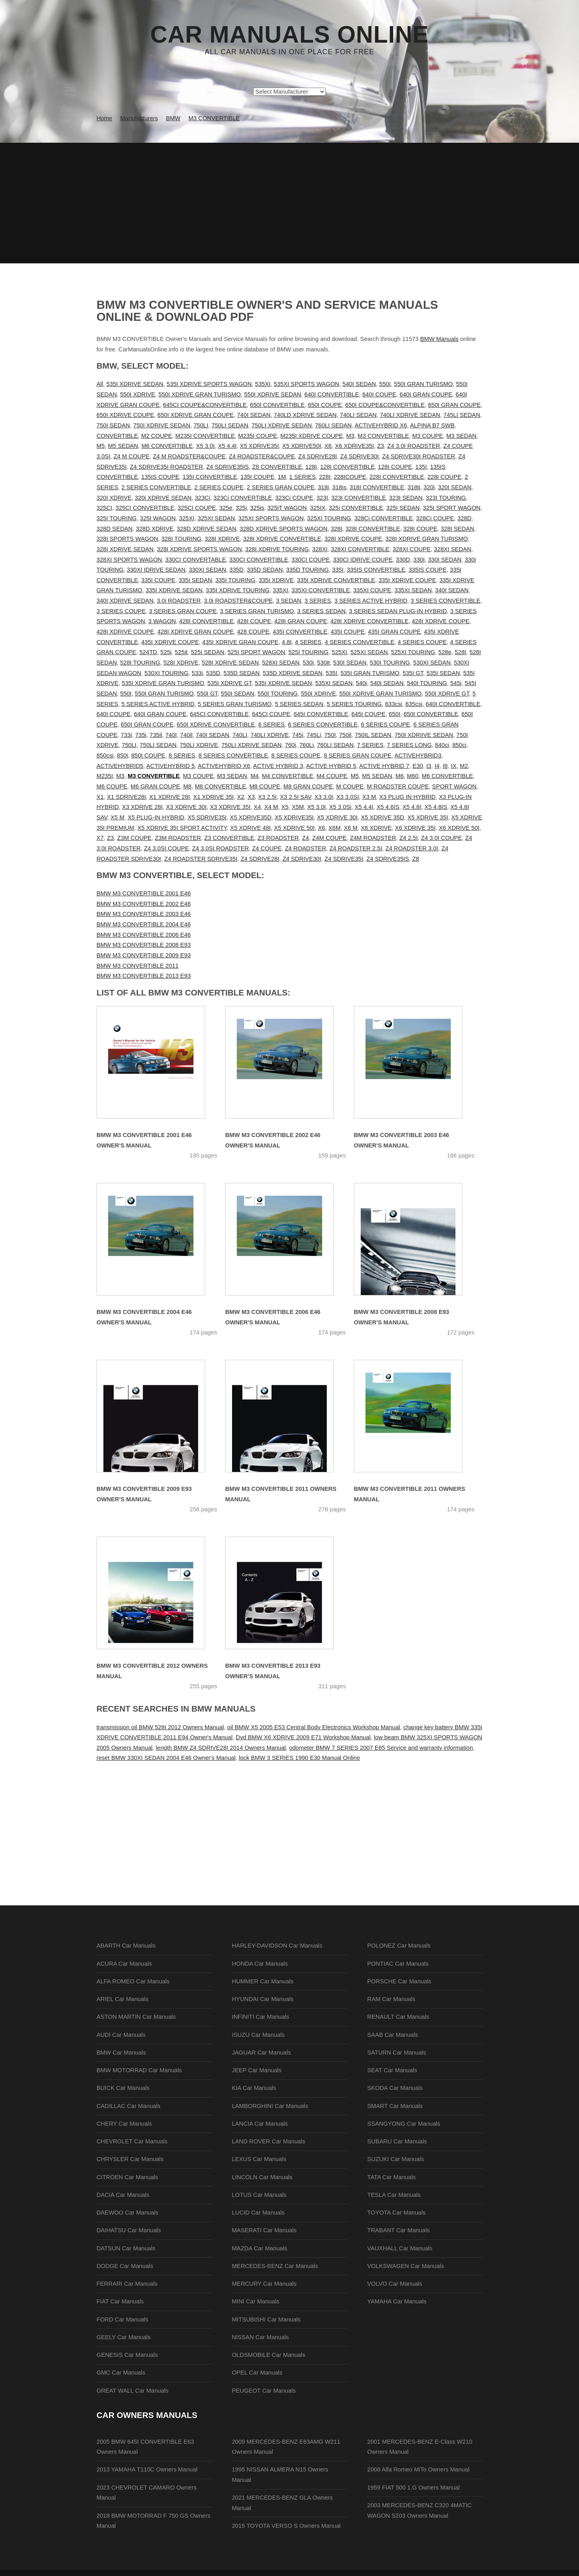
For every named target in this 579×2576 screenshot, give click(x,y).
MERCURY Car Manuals (264, 2283)
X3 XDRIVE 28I (142, 807)
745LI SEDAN (461, 415)
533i (197, 673)
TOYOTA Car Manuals (396, 2212)
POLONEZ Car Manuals (398, 1945)
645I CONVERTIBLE (321, 714)
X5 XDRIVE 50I (294, 828)
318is (339, 487)
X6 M (350, 828)
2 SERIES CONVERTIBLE (156, 487)
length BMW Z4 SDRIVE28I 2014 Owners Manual (220, 1748)
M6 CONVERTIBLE (167, 446)
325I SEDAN (403, 508)
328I (336, 528)
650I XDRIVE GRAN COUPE (196, 415)
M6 (400, 776)
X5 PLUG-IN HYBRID (155, 817)
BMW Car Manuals (121, 2052)
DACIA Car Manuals (122, 2195)
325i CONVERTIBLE (356, 508)
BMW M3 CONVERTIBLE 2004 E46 (143, 924)
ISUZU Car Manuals (258, 2035)
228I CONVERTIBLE (397, 477)
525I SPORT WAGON (256, 652)
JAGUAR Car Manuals (261, 2052)
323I (322, 498)
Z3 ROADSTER (278, 838)
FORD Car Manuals (122, 2319)
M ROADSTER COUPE (398, 786)
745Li (313, 735)
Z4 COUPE (266, 848)
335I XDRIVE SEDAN (174, 590)
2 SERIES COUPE (218, 487)
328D (465, 518)
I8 (445, 766)
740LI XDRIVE (269, 735)
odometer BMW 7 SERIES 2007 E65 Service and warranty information (381, 1748)
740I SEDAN (253, 415)
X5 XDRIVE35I (259, 446)
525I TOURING (308, 652)
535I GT (412, 673)
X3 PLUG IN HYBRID (407, 797)
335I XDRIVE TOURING (237, 590)
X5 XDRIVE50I (301, 446)
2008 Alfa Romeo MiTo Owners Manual (418, 2469)
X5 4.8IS (436, 807)
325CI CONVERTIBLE (144, 508)
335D (236, 570)
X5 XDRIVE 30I (337, 817)
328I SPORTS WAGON (127, 539)
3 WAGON (162, 621)
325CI (104, 508)
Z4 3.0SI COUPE (166, 848)
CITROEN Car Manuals (127, 2177)
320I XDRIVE (113, 498)
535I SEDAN (443, 673)
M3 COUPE (427, 436)
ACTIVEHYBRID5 (119, 766)
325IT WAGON (287, 508)
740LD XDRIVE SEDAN (305, 415)
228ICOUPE (350, 477)
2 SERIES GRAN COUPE (281, 487)
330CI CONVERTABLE (195, 559)
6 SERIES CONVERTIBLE (322, 724)
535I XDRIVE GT (229, 683)
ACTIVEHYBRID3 (417, 755)
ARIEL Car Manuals (122, 1999)
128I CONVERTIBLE (347, 467)
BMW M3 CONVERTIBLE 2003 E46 (143, 914)
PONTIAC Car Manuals (397, 1963)
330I (419, 559)
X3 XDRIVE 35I (230, 807)
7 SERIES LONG (409, 745)
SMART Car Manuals (395, 2106)
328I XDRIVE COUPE (353, 539)
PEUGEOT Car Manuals (264, 2390)
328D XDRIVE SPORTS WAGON (283, 528)
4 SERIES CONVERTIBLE (359, 642)
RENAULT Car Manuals (398, 2017)
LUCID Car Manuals (258, 2212)
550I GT (207, 693)
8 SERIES (181, 755)
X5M (298, 807)
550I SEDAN (237, 693)
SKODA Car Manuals (395, 2088)
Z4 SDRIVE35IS (227, 467)
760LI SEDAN (333, 425)
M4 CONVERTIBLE (287, 776)
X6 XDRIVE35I (354, 446)
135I (421, 467)
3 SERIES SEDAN (321, 611)
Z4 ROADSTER (305, 848)
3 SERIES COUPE (121, 611)
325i (241, 508)
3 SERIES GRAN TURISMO (257, 611)
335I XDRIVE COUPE (407, 580)
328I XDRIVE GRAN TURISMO (427, 539)
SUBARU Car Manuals (397, 2141)
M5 (100, 446)
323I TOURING (446, 498)
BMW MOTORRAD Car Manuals (139, 2070)
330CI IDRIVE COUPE (362, 559)
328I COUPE (420, 528)
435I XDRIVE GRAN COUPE (240, 642)
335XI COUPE (372, 590)
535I (331, 673)
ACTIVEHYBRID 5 (170, 766)
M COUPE (349, 786)
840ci (442, 745)
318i (323, 487)
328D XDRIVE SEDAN (206, 528)
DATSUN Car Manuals (125, 2248)
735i (140, 735)
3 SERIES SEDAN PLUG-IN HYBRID (398, 611)
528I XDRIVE (180, 662)
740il (186, 735)
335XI (280, 590)
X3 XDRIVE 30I (186, 807)
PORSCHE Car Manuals (399, 1981)
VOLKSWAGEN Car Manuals (405, 2266)
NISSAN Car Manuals (260, 2337)
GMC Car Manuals (120, 2372)
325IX (317, 508)
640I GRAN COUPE (426, 394)
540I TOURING (427, 683)
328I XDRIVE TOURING (277, 549)
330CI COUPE (311, 559)
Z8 (415, 859)
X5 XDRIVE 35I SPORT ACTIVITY (182, 828)
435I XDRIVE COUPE (170, 642)
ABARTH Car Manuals (125, 1945)
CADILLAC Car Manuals (128, 2106)
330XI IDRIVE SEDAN (156, 570)
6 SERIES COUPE (385, 724)
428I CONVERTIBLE (206, 621)
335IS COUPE (428, 570)
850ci (459, 745)
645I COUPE (368, 714)
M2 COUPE (156, 436)
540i (361, 683)
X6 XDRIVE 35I (415, 828)
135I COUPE (257, 477)
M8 (187, 786)
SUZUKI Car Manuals (395, 2159)
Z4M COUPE (329, 838)
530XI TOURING (166, 673)
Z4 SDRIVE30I (359, 456)
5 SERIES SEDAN (299, 704)
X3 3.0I (323, 797)
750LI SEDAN (229, 425)
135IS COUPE (160, 477)
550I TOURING (278, 693)
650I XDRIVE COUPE (125, 415)
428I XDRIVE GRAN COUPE (196, 631)
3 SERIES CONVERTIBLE (445, 600)
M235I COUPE (257, 436)
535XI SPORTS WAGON (306, 384)
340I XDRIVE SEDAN (125, 600)
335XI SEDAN (413, 590)
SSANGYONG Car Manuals (403, 2123)
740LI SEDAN (358, 415)
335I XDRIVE (276, 580)
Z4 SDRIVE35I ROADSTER (166, 467)
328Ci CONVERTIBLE (383, 518)
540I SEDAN (359, 384)
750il (345, 735)
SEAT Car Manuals (392, 2070)
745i (298, 735)
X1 (100, 797)
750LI (200, 425)
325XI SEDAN (216, 518)
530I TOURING (390, 662)
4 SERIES (308, 642)
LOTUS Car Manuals (259, 2195)
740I (171, 735)
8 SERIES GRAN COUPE (358, 755)
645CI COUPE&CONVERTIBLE (204, 405)
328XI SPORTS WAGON (129, 559)
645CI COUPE (271, 714)
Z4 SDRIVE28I (317, 456)
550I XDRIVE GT (447, 693)
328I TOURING (181, 539)
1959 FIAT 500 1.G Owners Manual (413, 2487)
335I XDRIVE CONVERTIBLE (336, 580)
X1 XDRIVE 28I (169, 797)
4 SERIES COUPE (422, 642)
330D (403, 559)
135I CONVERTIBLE (210, 477)
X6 (328, 446)
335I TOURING (235, 580)
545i (456, 683)
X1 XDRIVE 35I (213, 797)
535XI (262, 384)
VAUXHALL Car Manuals (399, 2248)
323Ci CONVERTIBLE (243, 498)
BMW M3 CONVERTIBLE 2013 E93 (143, 976)
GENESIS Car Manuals (127, 2355)
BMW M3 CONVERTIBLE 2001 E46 (143, 893)
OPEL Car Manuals (257, 2372)
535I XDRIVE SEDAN (134, 384)
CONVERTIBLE (117, 436)
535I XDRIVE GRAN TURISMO (163, 683)
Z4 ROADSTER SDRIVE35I (201, 859)
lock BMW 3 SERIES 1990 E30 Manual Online (299, 1758)
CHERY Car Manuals (124, 2123)
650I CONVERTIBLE (277, 405)
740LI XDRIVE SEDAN (410, 415)
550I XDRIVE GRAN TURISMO (199, 394)
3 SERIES (317, 600)
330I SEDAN (444, 559)
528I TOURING (140, 662)
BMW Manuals (439, 339)
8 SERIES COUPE (295, 755)
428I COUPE (254, 621)
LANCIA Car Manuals (260, 2123)
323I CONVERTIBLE (358, 498)
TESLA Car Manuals (394, 2195)
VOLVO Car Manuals (394, 2283)
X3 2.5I (267, 797)
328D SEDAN (114, 528)
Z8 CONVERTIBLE (277, 467)
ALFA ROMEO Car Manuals (133, 1981)
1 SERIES (302, 477)
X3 (251, 797)
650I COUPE (325, 405)
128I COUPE (395, 467)
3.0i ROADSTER (179, 600)
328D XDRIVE (155, 528)
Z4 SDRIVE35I (343, 859)
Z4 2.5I (408, 838)
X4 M (271, 807)
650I (394, 714)
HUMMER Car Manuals (263, 1981)
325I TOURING (116, 518)
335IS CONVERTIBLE (376, 570)
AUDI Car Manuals (121, 2035)
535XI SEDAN (334, 683)
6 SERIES (271, 724)
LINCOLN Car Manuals (262, 2177)
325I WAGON (158, 518)
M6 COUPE (111, 786)
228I (325, 477)
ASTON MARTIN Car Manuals (136, 2017)
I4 (437, 766)
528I (460, 652)
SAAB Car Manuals (392, 2035)
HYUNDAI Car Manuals (263, 1999)
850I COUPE (148, 755)
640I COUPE (379, 394)
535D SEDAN (242, 673)
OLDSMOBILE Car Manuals (268, 2355)
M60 (413, 776)
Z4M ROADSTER (373, 838)
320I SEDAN (454, 487)
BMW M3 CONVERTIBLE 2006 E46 (143, 935)
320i (429, 487)
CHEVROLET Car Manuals (131, 2141)
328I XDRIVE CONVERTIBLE (282, 539)
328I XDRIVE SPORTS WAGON (199, 549)
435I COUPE (348, 631)
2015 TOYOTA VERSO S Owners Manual (286, 2526)
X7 (100, 838)
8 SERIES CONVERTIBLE (233, 755)
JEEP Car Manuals (257, 2070)
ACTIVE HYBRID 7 (384, 766)
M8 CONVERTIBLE (220, 786)
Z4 (305, 838)
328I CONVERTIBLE (372, 528)
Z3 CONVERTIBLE (229, 838)
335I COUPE (158, 580)
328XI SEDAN (452, 549)
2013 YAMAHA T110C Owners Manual (146, 2469)
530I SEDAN (350, 662)
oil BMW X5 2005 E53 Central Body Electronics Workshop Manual (313, 1727)
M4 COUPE (331, 776)
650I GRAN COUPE (454, 405)
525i (166, 652)
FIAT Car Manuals (120, 2301)
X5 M (117, 817)
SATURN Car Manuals (396, 2052)
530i (308, 662)
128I (311, 467)
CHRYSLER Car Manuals (130, 2159)
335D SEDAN (265, 570)
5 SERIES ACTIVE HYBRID (158, 704)
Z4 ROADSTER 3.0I (411, 848)
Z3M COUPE (134, 838)
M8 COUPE (264, 786)
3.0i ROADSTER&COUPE (238, 600)
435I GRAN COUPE (394, 631)
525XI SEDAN (369, 652)
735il (156, 735)
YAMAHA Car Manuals (396, 2301)
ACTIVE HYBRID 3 (278, 766)
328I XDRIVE (222, 539)
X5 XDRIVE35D (250, 817)
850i (122, 755)
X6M (335, 828)
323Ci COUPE (294, 498)
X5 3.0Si (340, 807)
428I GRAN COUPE (300, 621)
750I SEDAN (113, 425)
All (99, 384)
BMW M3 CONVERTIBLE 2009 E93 (143, 955)
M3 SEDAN (461, 436)
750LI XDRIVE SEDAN (281, 425)
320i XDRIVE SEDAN (163, 498)
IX (453, 766)
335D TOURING (307, 570)
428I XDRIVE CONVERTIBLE (370, 621)
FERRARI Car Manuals (127, 2283)
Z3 (380, 446)
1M (282, 477)
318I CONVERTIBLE (376, 487)
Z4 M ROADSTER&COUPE (189, 456)
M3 (350, 436)
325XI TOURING (329, 518)
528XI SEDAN (281, 662)
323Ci (202, 498)
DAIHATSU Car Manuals (128, 2230)
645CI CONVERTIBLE (219, 714)
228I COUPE (444, 477)
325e (225, 508)
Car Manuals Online (289, 34)
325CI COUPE (197, 508)
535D (213, 673)
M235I (104, 776)
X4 (257, 807)
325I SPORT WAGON (451, 508)
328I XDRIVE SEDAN (125, 549)
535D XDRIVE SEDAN (292, 673)
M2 (464, 766)
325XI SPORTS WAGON (271, 518)
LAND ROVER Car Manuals (268, 2141)
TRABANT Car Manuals (398, 2230)
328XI (319, 549)
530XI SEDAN (432, 662)
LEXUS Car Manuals (259, 2159)
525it (181, 652)
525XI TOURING (413, 652)
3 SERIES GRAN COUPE (183, 611)
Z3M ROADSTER (178, 838)
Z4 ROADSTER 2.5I (355, 848)
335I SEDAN (195, 580)
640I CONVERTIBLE (331, 394)
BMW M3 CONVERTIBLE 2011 (137, 966)
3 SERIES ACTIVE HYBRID (370, 600)
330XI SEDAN (207, 570)
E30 (418, 766)
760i (290, 745)
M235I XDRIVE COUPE (311, 436)
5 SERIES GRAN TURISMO (235, 704)
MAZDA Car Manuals (259, 2248)
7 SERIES (370, 745)
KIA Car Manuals (254, 2088)
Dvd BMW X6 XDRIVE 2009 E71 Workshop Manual (303, 1737)
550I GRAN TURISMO (423, 384)
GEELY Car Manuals (123, 2337)
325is (257, 508)
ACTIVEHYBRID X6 (381, 425)
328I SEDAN (457, 528)
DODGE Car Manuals (124, 2266)
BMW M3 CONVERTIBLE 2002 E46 (143, 904)
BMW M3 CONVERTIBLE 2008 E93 (143, 945)
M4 (254, 776)
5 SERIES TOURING (354, 704)
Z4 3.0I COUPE (441, 838)
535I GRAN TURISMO (370, 673)
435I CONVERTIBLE (300, 631)
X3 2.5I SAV (295, 797)
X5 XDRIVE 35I (427, 817)
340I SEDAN (451, 590)
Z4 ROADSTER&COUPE (262, 456)
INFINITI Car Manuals (261, 2017)
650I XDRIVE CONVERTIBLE (216, 724)
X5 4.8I (411, 807)
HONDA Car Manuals (260, 1963)
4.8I (287, 642)
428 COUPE (253, 631)
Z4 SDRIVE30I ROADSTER (418, 456)
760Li (306, 745)
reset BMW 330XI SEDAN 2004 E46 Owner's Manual (166, 1758)
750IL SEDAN (373, 735)
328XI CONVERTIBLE (360, 549)
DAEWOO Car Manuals (127, 2212)
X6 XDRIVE (376, 828)
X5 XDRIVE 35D (382, 817)
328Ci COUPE (435, 518)
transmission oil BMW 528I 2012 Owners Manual (160, 1727)
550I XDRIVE (137, 394)
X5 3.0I (205, 446)
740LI (239, 735)
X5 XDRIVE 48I (250, 828)
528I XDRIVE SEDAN (230, 662)
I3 (428, 766)
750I (330, 735)
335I (338, 570)
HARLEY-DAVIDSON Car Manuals (277, 1945)
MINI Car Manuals (255, 2301)
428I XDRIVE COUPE (440, 621)
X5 (285, 807)
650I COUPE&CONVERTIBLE (385, 405)
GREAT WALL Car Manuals (132, 2390)
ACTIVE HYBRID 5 (331, 766)
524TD (148, 652)
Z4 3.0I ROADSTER (413, 446)
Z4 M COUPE (131, 456)
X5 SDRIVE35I (207, 817)
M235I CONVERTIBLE (205, 436)
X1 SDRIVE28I (126, 797)
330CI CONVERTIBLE (258, 559)
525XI (339, 652)
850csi (104, 755)
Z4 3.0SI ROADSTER (220, 848)
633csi (393, 704)
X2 (240, 797)
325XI (186, 518)
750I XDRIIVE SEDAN (423, 735)
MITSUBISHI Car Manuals (266, 2319)
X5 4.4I (227, 446)
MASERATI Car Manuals (264, 2230)
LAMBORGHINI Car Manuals (270, 2106)
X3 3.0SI (348, 797)
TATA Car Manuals (391, 2177)
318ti (413, 487)
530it (323, 662)
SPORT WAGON (454, 786)
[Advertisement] (289, 203)
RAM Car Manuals (391, 1999)
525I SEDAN (207, 652)
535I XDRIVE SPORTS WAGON (209, 384)
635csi (413, 704)
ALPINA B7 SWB (432, 425)
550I (385, 384)
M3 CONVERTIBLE (383, 436)
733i (126, 735)
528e (445, 652)
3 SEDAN (288, 600)
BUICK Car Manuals (123, 2088)
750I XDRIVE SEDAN (161, 425)
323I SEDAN (406, 498)
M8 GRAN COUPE (308, 786)
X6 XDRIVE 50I (459, 828)
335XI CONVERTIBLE (321, 590)
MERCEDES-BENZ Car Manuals (275, 2266)
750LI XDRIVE (199, 745)
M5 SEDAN (123, 446)
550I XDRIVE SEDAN (272, 394)
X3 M (369, 797)
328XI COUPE (411, 549)
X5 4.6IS (388, 807)
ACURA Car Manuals (124, 1963)
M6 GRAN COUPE (155, 786)
